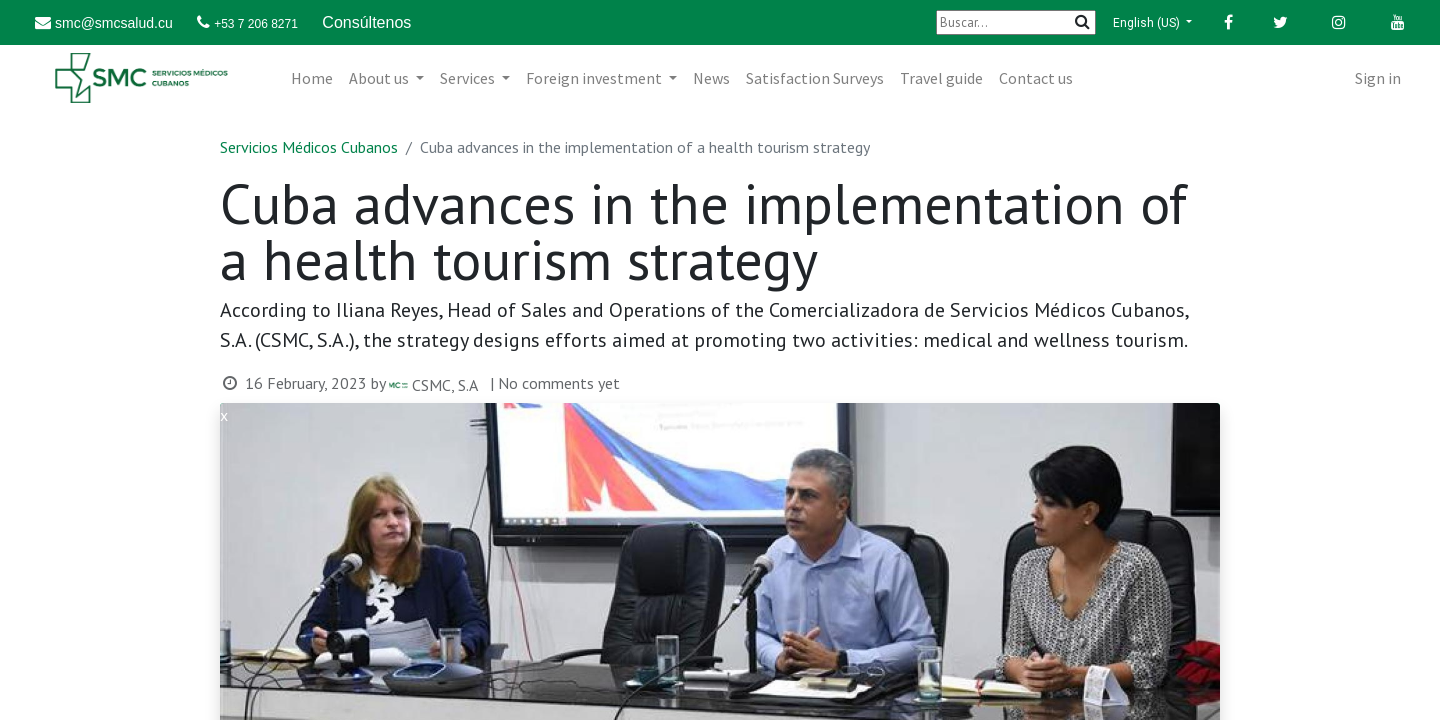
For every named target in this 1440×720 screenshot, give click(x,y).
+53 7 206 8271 (256, 24)
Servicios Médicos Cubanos (309, 147)
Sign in (1378, 78)
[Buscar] (1016, 22)
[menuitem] (312, 78)
